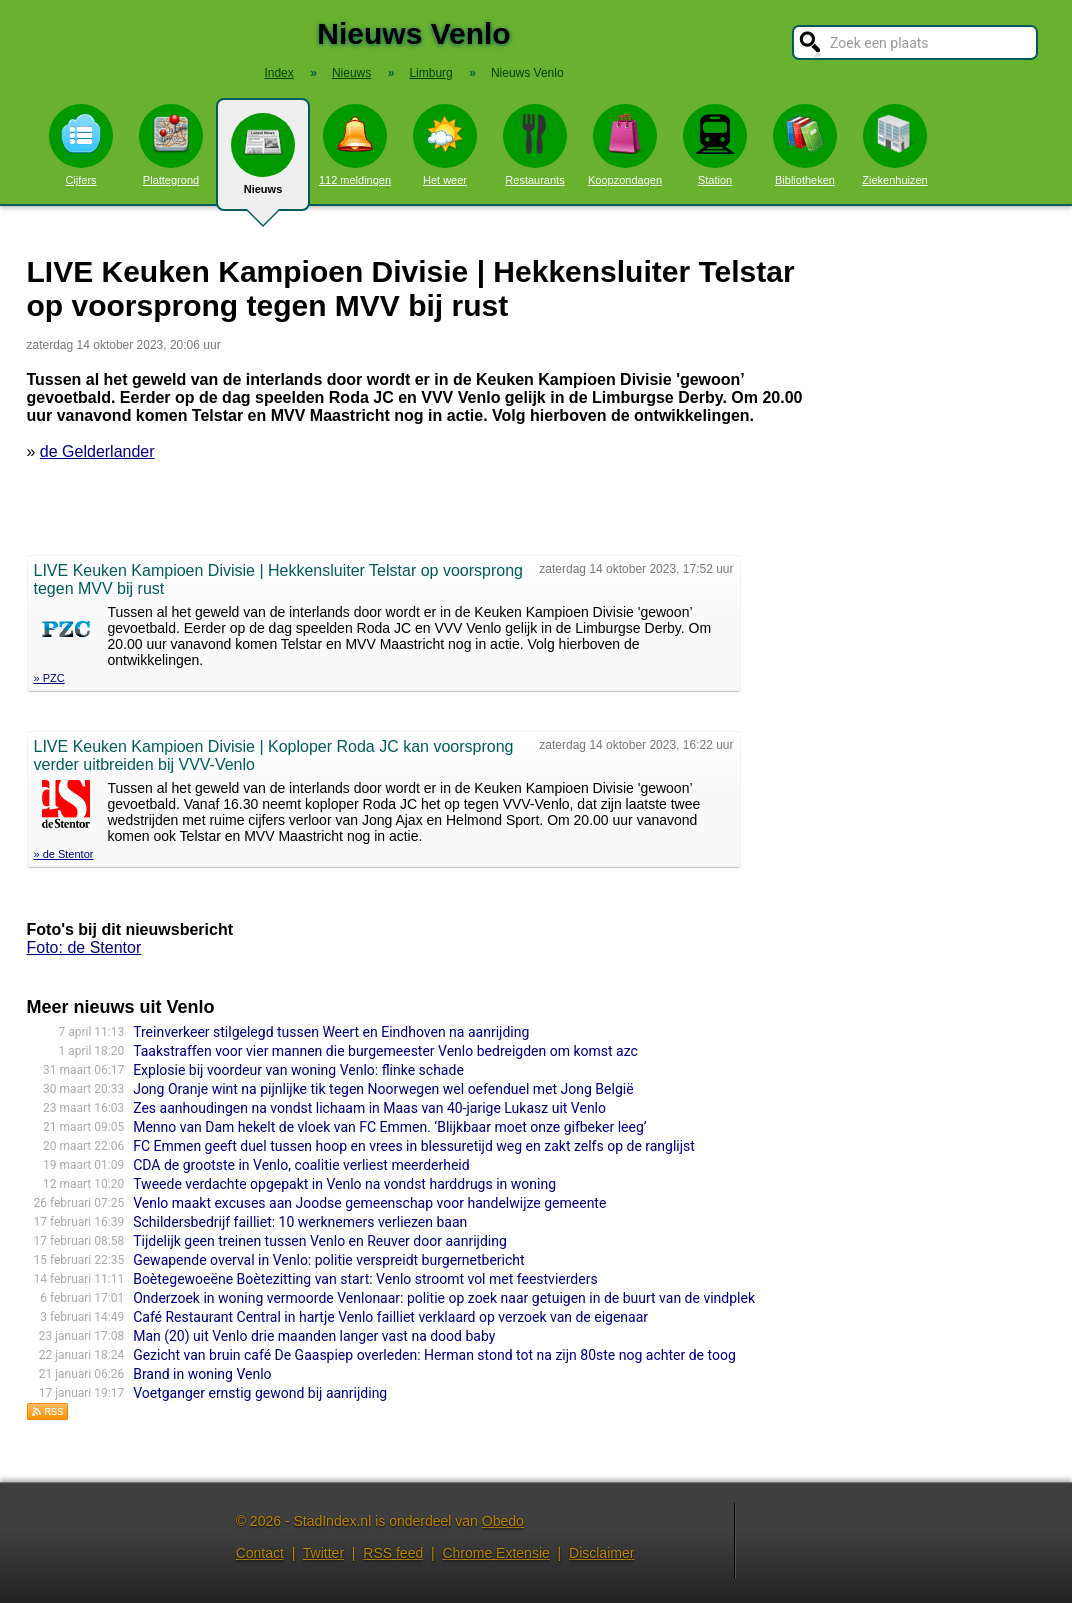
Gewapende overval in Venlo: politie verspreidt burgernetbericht (328, 1260)
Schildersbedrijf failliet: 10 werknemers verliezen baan (300, 1222)
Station (715, 145)
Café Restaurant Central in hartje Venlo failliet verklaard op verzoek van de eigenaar (390, 1317)
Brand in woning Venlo (202, 1374)
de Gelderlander (97, 451)
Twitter (323, 1553)
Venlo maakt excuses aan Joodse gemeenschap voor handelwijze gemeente (369, 1203)
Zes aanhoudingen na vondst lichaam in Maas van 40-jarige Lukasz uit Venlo (369, 1108)
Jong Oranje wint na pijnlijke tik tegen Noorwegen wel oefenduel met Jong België (383, 1089)
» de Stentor (64, 854)
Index (278, 73)
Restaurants (535, 145)
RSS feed (393, 1553)
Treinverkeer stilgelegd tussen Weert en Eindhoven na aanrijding (331, 1032)
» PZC (49, 678)
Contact (260, 1553)
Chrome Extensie (495, 1553)
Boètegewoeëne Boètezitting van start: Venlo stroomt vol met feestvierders (365, 1279)
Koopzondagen (625, 145)
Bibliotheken (805, 145)
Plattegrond (171, 145)
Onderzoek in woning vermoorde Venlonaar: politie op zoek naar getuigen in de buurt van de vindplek (444, 1298)
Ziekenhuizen (894, 145)
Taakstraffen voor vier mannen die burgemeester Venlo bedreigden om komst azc (385, 1051)
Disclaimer (601, 1553)
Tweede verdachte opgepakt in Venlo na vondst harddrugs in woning (344, 1184)
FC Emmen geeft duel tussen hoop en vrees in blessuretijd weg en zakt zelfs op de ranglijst (414, 1146)
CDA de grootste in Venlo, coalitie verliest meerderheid (301, 1165)
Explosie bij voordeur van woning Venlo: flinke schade (298, 1070)
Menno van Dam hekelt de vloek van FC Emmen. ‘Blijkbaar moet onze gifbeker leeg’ (389, 1127)
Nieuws (263, 162)
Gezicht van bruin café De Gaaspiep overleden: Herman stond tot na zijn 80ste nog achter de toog (434, 1355)
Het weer (445, 145)
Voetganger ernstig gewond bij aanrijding (260, 1393)
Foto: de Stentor (84, 947)
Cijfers (81, 145)
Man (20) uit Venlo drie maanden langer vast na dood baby (314, 1336)
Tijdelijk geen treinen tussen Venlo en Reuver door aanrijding (320, 1241)
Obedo (503, 1521)
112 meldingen (355, 145)
